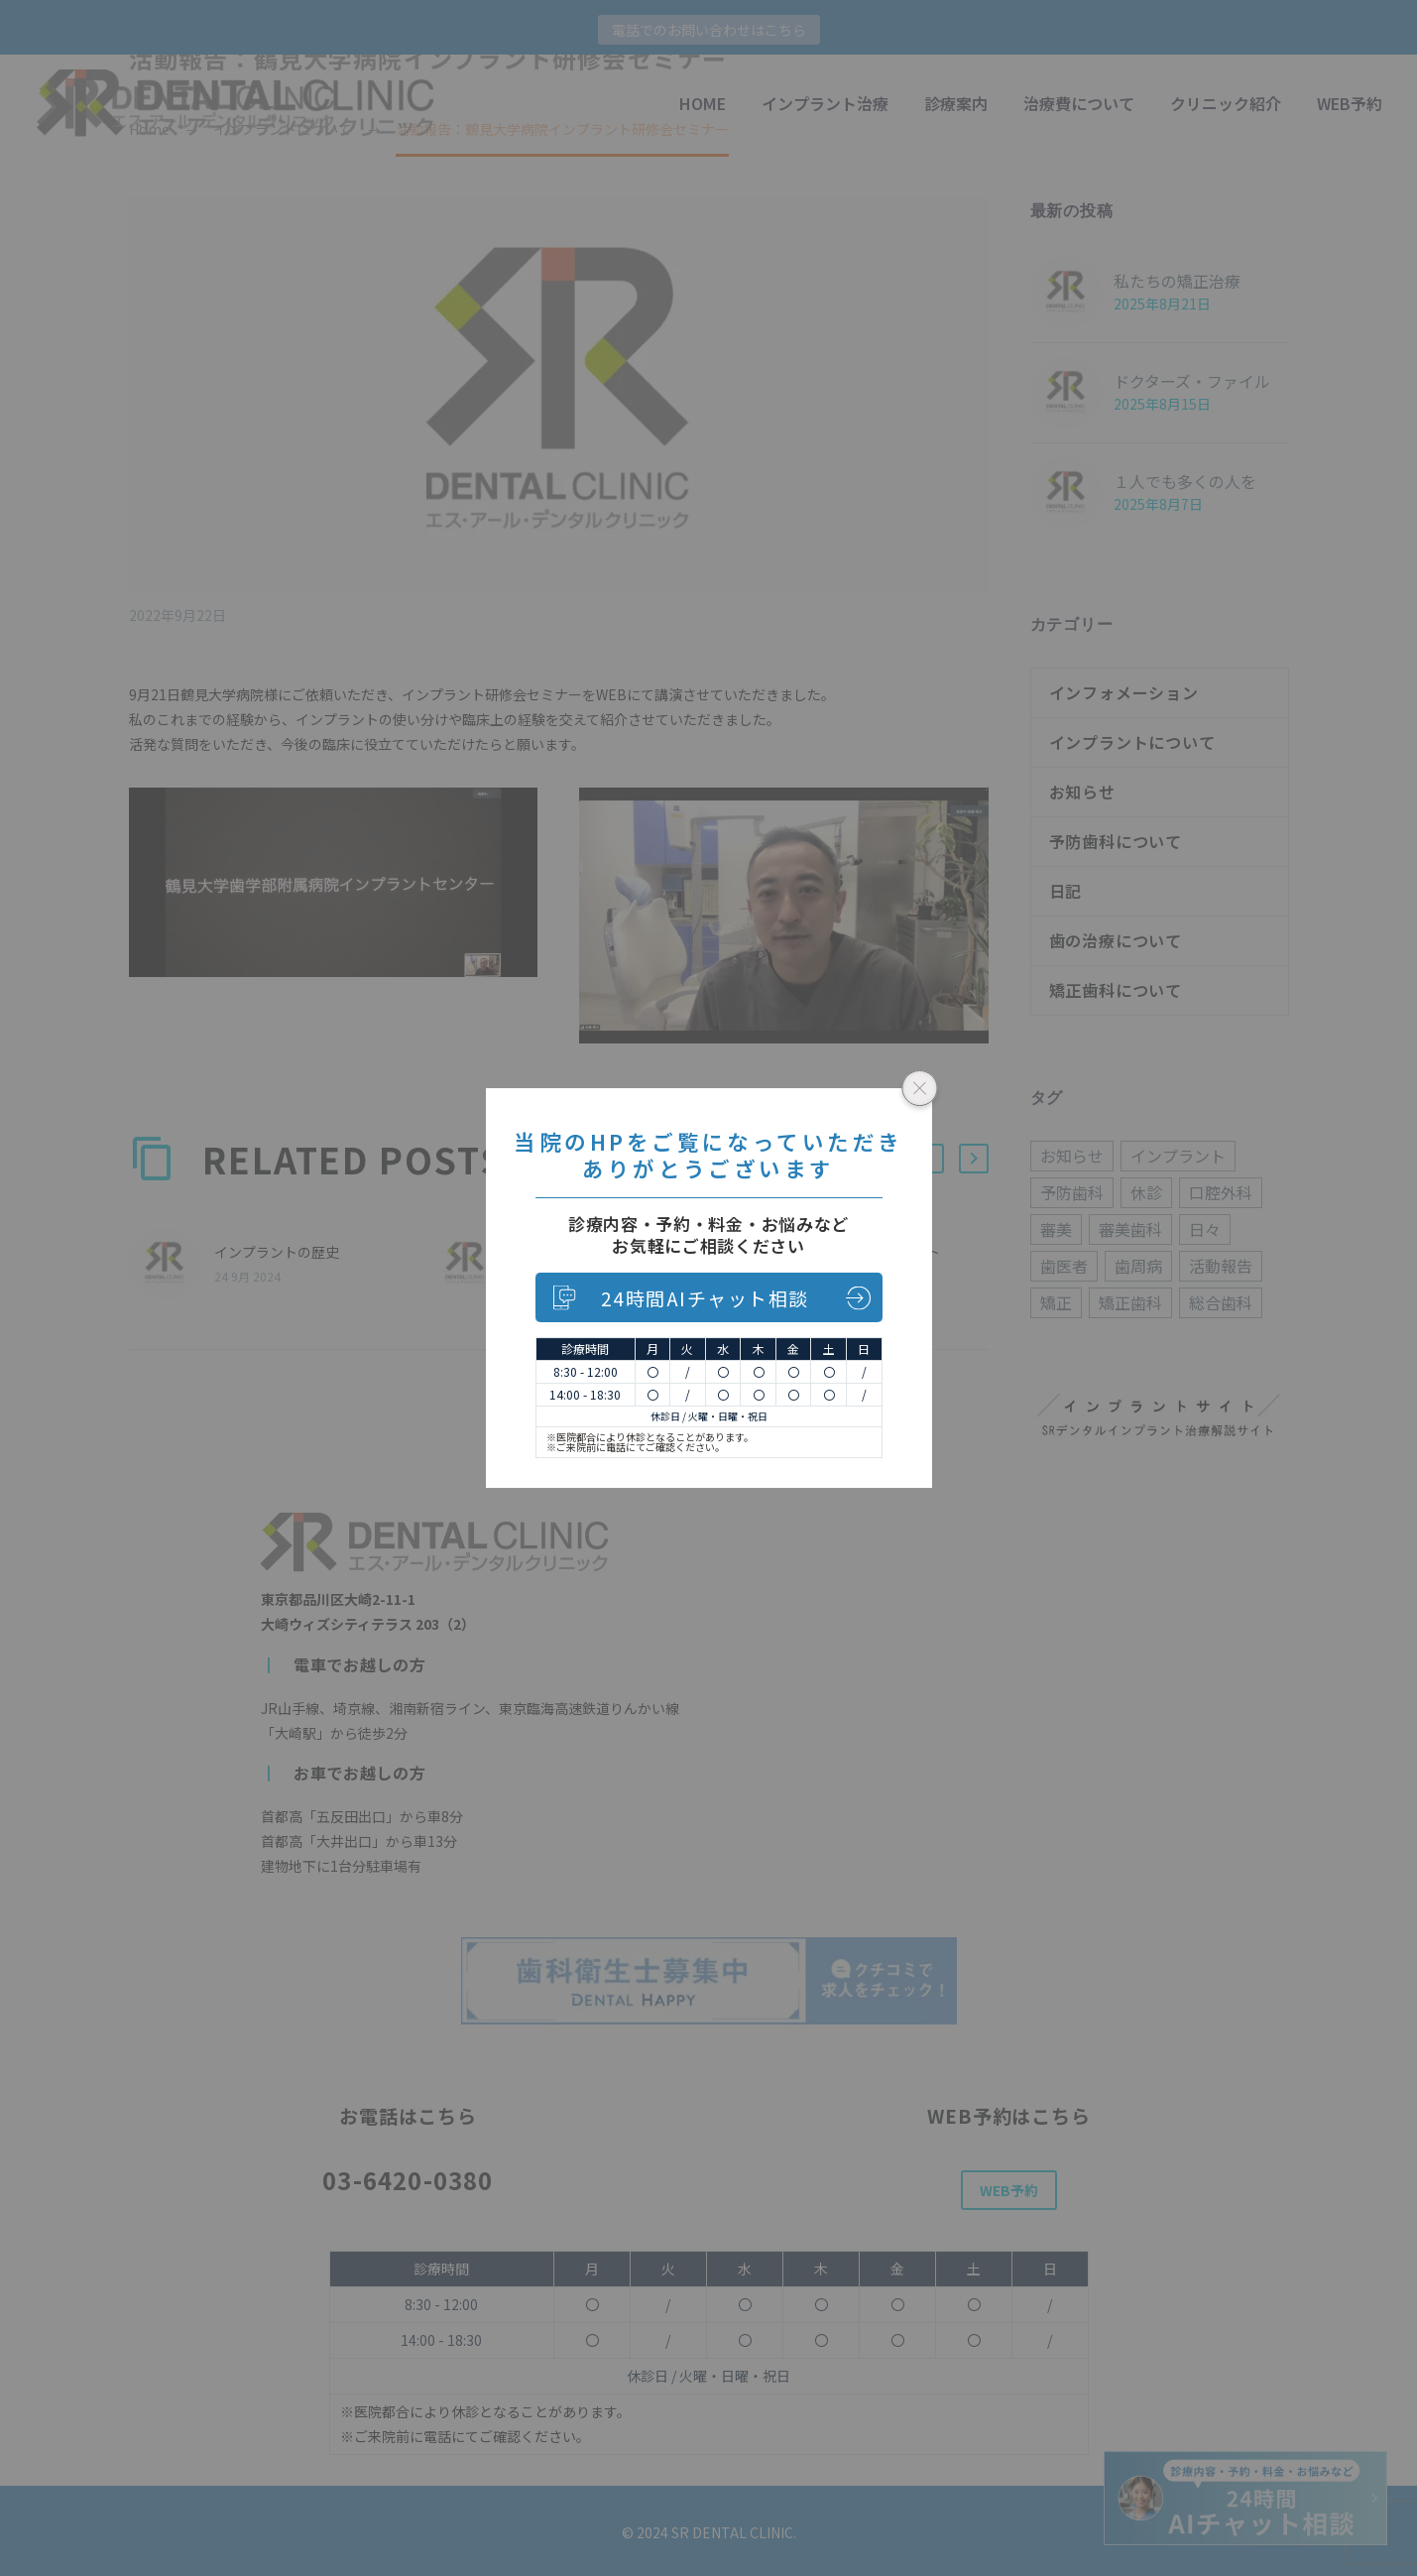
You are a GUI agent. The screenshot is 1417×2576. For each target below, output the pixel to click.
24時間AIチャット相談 (705, 1298)
